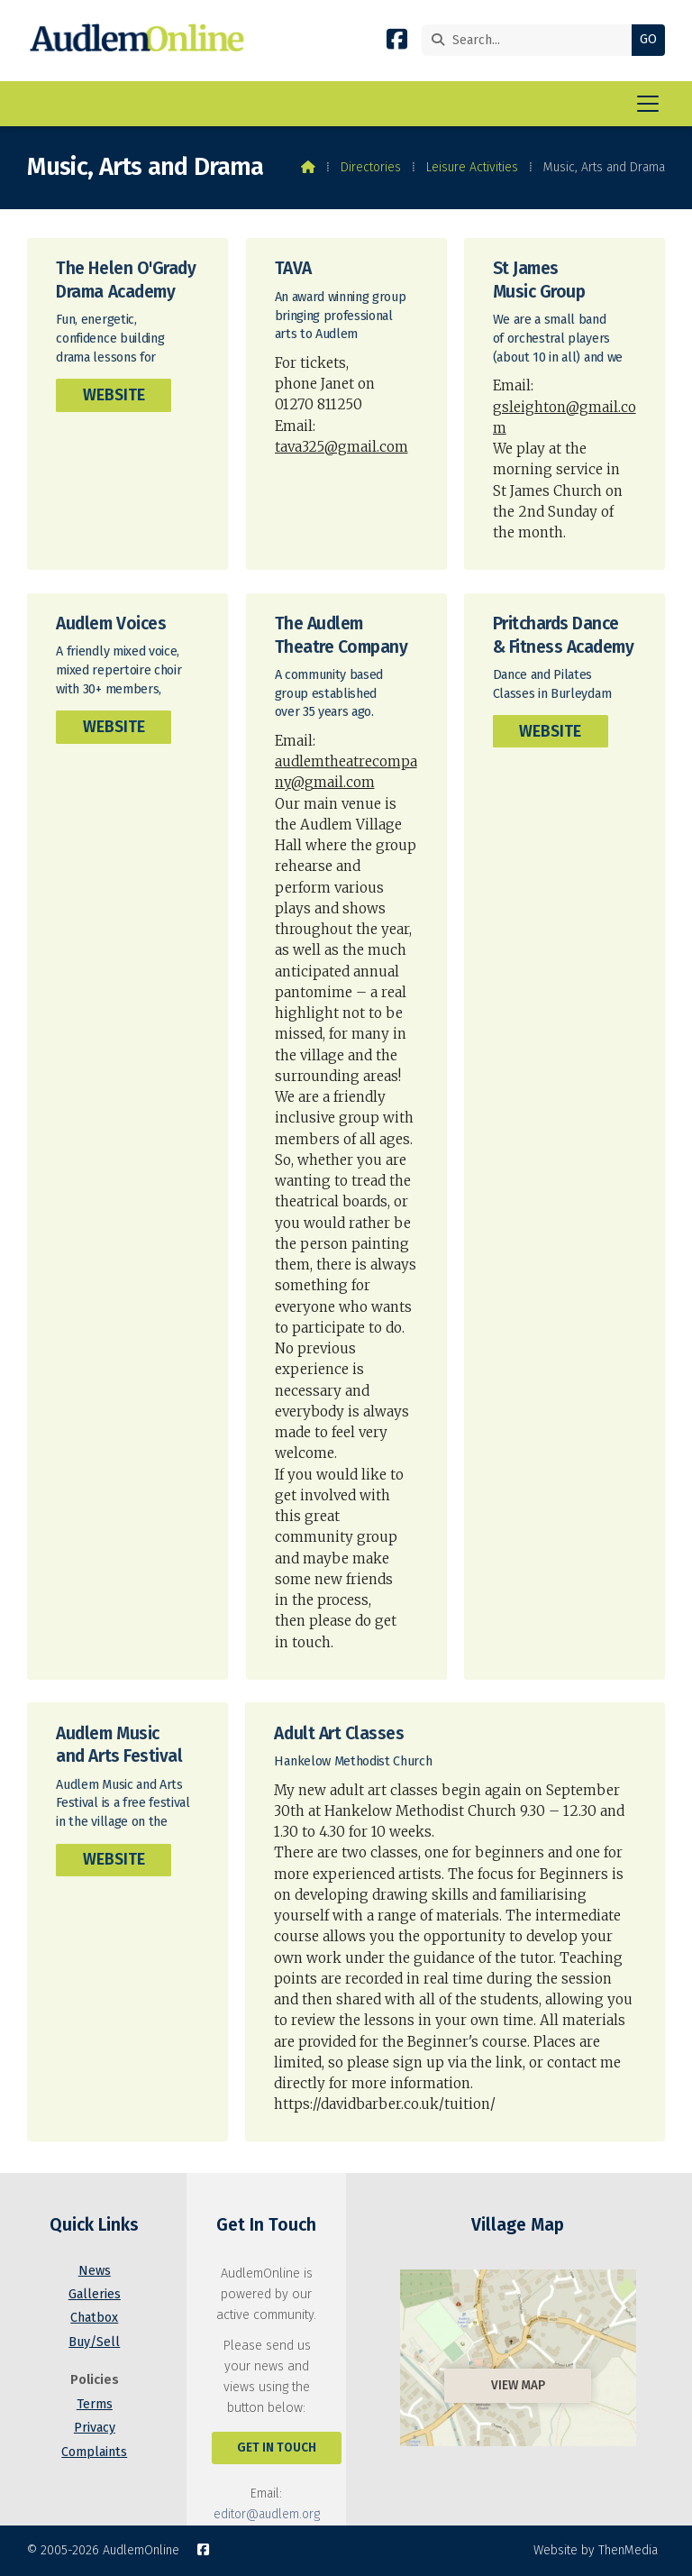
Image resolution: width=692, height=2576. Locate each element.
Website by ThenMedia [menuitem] (595, 2550)
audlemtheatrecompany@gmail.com (346, 772)
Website (114, 395)
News (94, 2270)
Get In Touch (276, 2447)
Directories (371, 167)
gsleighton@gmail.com (564, 417)
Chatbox (94, 2317)
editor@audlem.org (267, 2514)
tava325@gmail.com (341, 446)
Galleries (94, 2294)
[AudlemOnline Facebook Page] (397, 42)
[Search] (531, 40)
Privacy (94, 2427)
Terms (95, 2404)
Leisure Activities (472, 167)
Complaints (94, 2452)
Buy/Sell (94, 2342)
